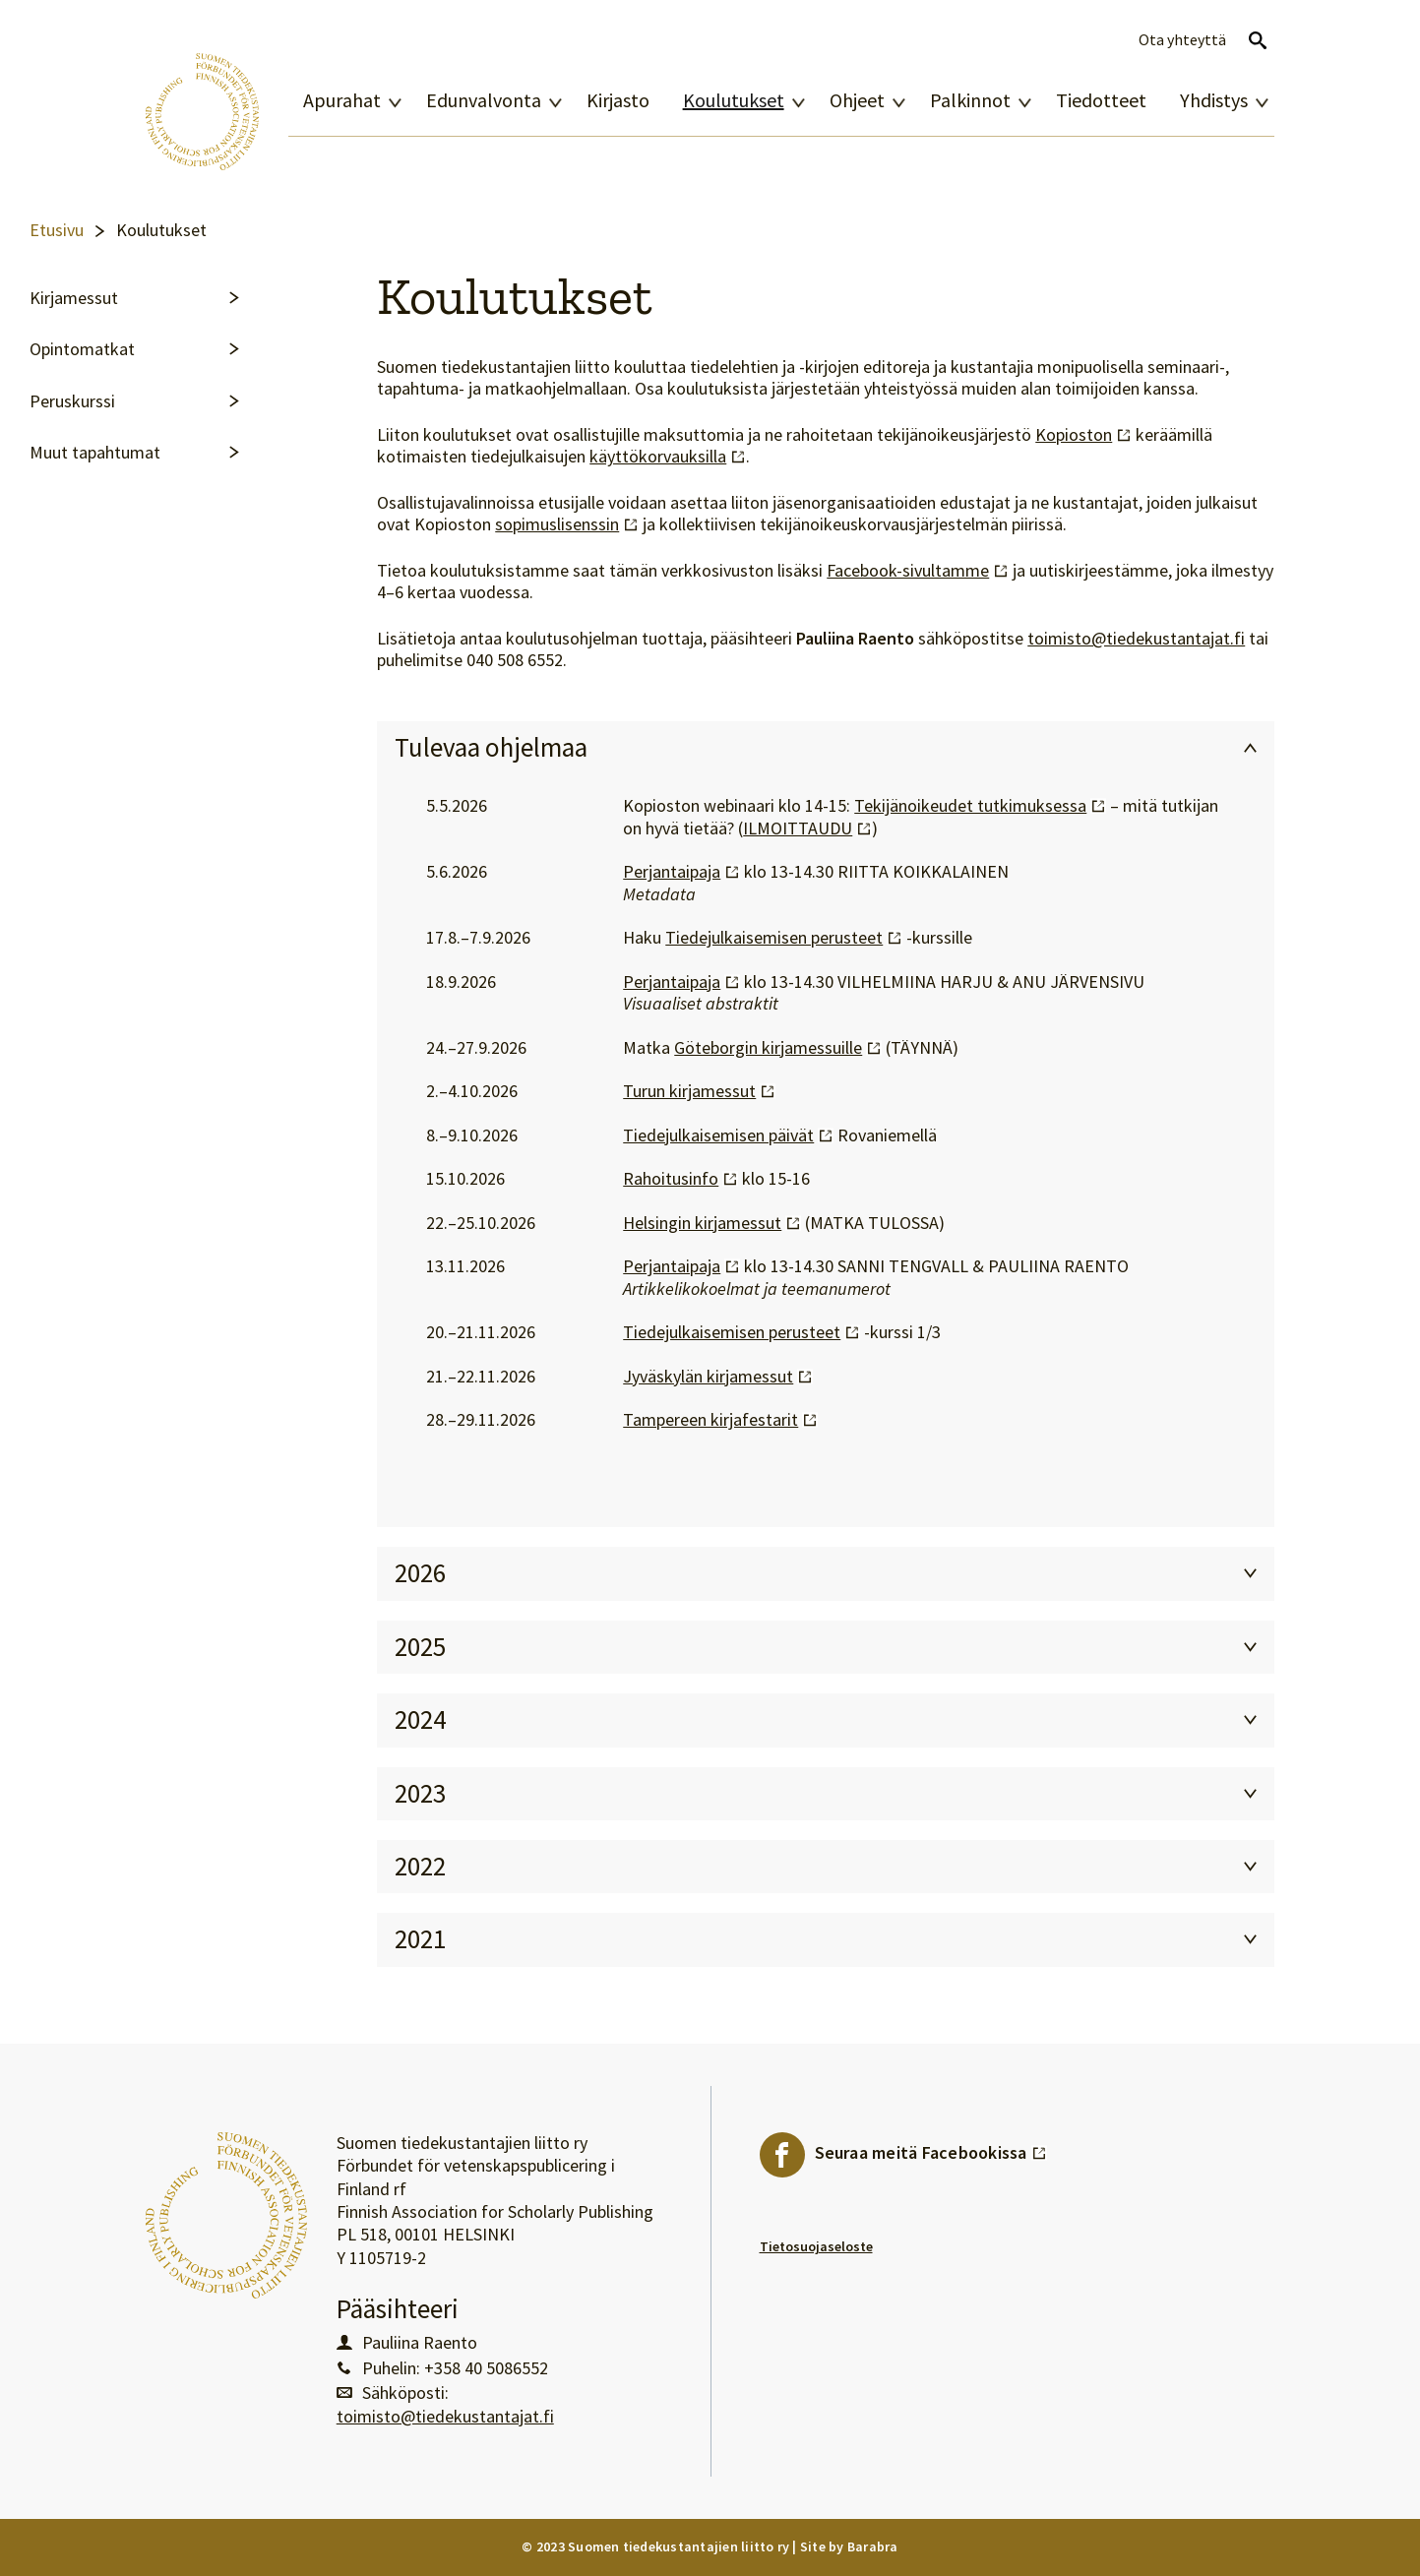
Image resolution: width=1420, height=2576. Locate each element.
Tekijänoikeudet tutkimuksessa (980, 806)
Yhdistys (1214, 100)
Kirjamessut (74, 298)
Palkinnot (970, 100)
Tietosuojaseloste (816, 2246)
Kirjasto (618, 100)
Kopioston (1083, 435)
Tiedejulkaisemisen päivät (728, 1135)
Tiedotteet (1101, 100)
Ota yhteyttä (1182, 40)
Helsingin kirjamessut (712, 1223)
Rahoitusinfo (680, 1179)
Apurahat (342, 100)
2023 (420, 1793)
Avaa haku (1257, 40)
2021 (420, 1939)
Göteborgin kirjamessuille (778, 1048)
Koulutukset (733, 100)
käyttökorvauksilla (667, 456)
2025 (420, 1646)
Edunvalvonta (483, 100)
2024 (420, 1719)
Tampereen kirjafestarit (720, 1420)
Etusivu (57, 230)
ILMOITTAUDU (807, 828)
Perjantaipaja (681, 872)
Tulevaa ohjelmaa (491, 747)
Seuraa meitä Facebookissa (931, 2148)
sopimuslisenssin (567, 524)
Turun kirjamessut (699, 1091)
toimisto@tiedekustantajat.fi (1136, 638)
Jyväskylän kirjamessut (718, 1376)
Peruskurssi (72, 401)
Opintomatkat (82, 349)
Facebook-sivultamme (918, 571)
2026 (420, 1573)
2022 (420, 1866)
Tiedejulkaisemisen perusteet (783, 938)
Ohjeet (857, 100)
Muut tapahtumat (95, 452)
